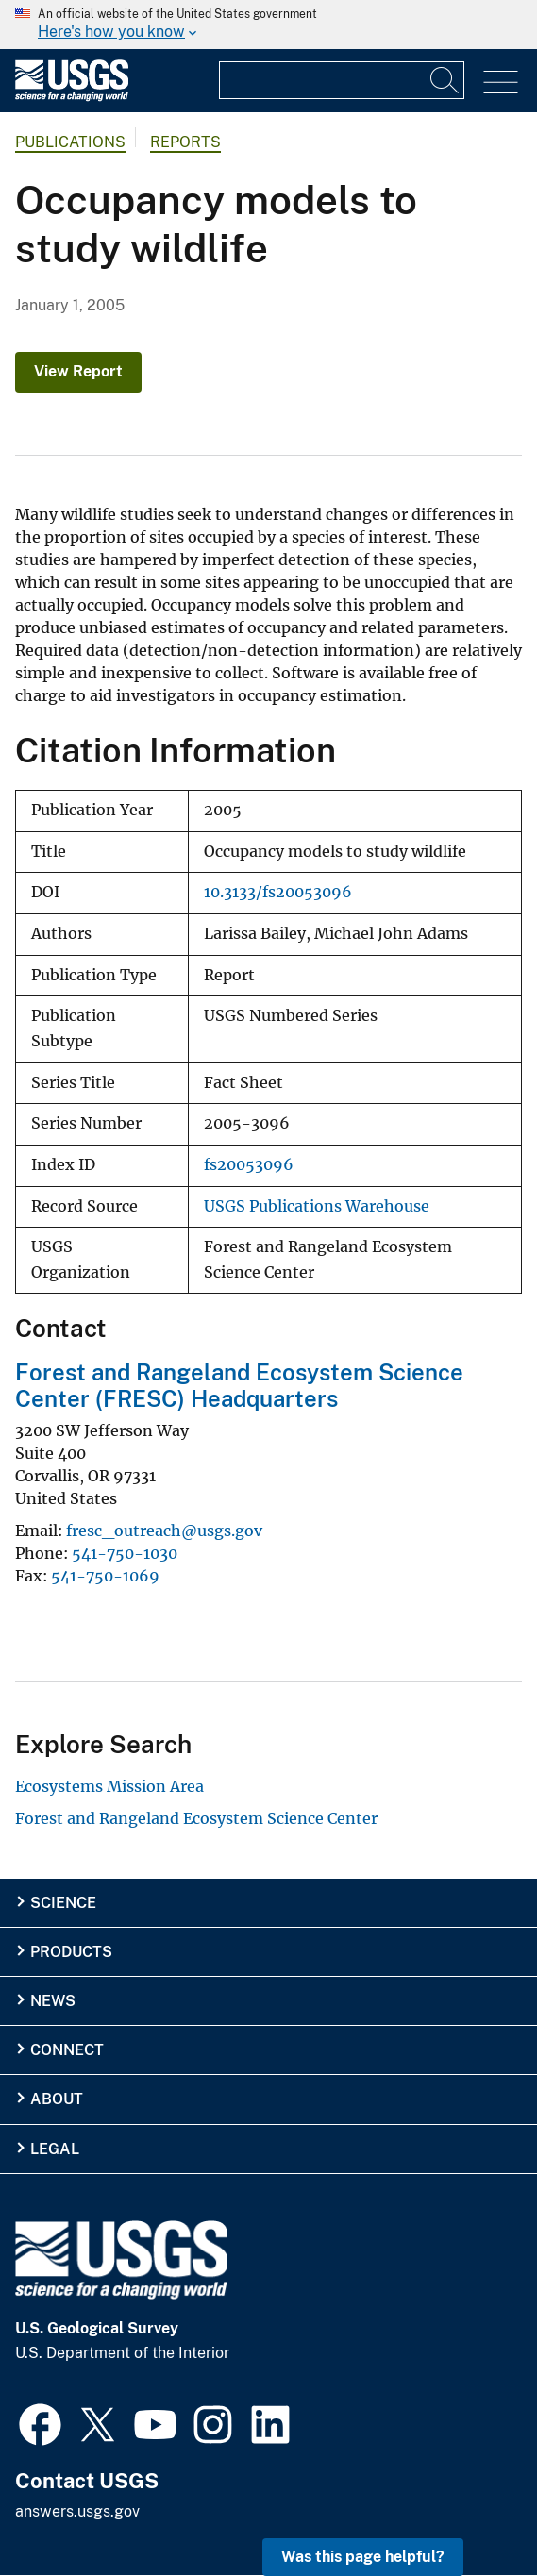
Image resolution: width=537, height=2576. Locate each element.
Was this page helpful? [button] (363, 2557)
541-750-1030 (124, 1553)
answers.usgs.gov (77, 2511)
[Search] (445, 80)
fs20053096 (249, 1165)
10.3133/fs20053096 (278, 892)
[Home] (71, 97)
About (56, 2099)
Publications (70, 142)
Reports (185, 142)
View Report (78, 371)
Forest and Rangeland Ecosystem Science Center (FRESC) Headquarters (239, 1386)
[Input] (341, 80)
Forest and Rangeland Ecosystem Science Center (196, 1818)
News (53, 2001)
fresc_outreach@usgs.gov (164, 1530)
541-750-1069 (105, 1575)
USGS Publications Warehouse (316, 1206)
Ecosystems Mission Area (109, 1786)
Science (63, 1903)
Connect (67, 2050)
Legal (54, 2149)
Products (71, 1952)
